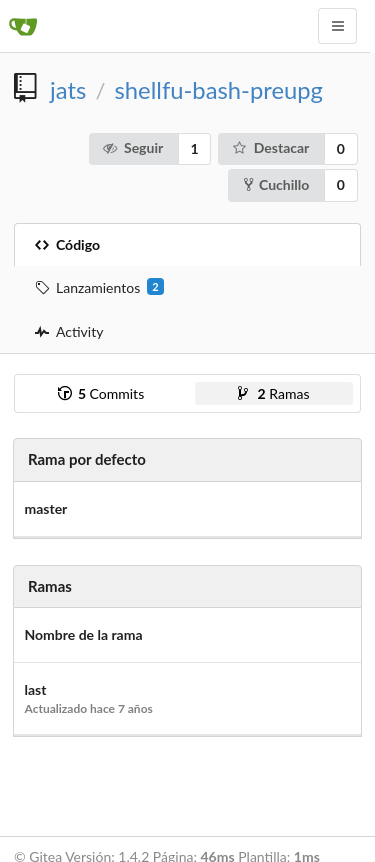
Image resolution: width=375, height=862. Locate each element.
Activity (69, 331)
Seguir (132, 147)
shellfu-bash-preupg (219, 90)
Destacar (270, 147)
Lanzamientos (99, 287)
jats (68, 90)
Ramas (273, 393)
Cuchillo (276, 184)
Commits (101, 393)
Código (67, 244)
